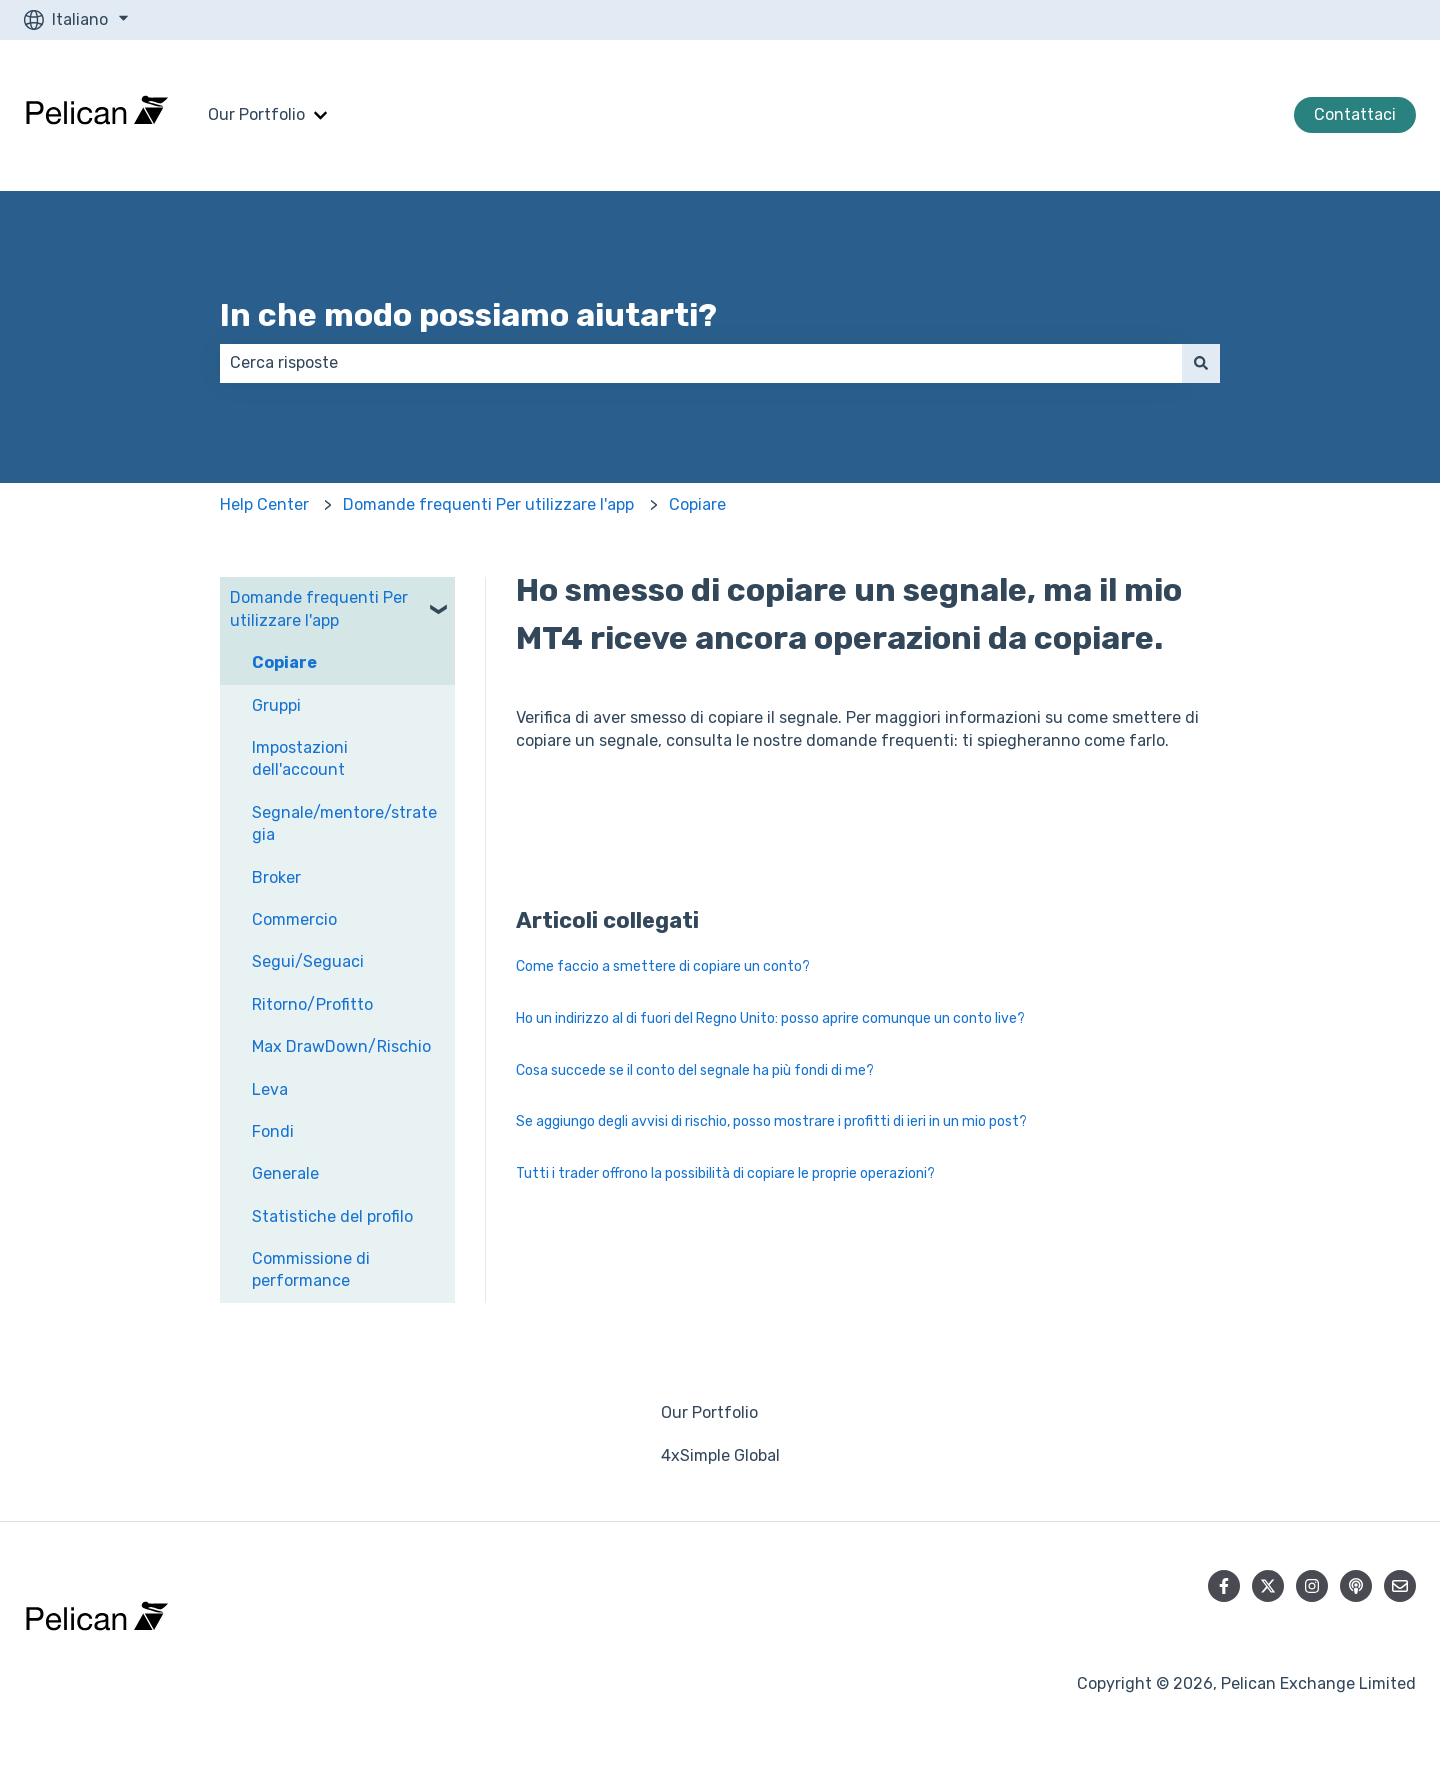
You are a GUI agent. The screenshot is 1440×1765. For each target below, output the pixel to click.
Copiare (697, 504)
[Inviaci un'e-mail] (1400, 1586)
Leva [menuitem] (270, 1089)
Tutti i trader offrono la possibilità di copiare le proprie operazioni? (725, 1173)
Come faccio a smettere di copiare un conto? (663, 966)
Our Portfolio (256, 114)
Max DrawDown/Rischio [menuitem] (341, 1046)
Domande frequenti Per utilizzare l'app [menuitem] (319, 608)
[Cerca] (1201, 363)
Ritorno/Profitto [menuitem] (312, 1004)
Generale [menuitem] (285, 1173)
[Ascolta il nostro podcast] (1356, 1586)
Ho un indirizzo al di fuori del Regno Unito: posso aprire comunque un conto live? (770, 1018)
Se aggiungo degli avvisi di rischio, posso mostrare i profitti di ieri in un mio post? (771, 1121)
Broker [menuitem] (276, 877)
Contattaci (1355, 114)
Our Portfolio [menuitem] (709, 1412)
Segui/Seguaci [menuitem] (308, 961)
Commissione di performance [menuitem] (311, 1269)
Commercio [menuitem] (294, 919)
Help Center (264, 504)
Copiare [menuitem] (284, 662)
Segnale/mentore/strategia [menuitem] (344, 823)
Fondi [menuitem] (273, 1131)
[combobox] (701, 363)
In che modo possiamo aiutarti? (468, 315)
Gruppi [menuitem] (276, 705)
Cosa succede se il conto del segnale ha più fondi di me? (695, 1070)
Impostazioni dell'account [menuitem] (300, 758)
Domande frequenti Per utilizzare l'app (488, 504)
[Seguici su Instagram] (1312, 1586)
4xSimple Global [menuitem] (720, 1455)
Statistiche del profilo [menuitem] (332, 1216)
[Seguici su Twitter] (1268, 1586)
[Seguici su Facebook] (1224, 1586)
